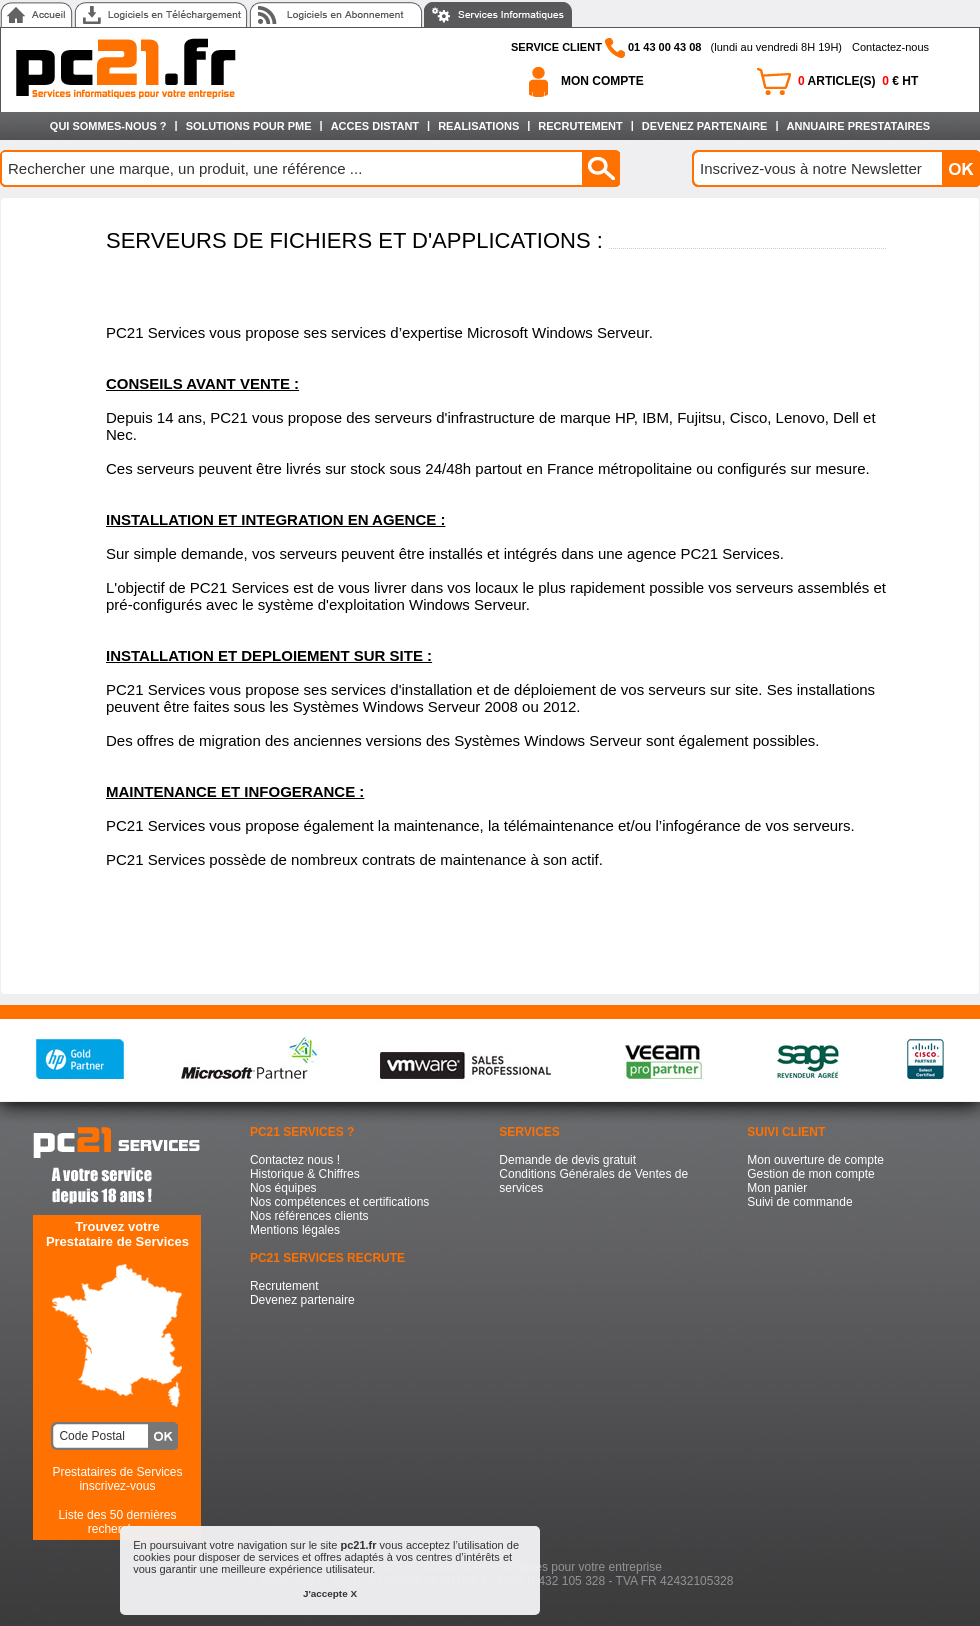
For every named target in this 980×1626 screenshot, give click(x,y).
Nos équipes (283, 1188)
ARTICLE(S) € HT (858, 81)
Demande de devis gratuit (567, 1160)
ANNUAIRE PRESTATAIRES (859, 126)
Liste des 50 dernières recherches (117, 1522)
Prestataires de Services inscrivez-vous (117, 1479)
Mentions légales (295, 1230)
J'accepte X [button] (330, 1593)
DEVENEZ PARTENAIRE (705, 126)
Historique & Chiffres (305, 1174)
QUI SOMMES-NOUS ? (108, 126)
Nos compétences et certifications (339, 1202)
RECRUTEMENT (580, 126)
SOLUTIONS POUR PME (249, 126)
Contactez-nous (890, 47)
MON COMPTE (602, 81)
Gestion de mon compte (810, 1174)
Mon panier (777, 1188)
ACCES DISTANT (375, 126)
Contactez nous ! (295, 1160)
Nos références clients (309, 1216)
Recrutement (284, 1286)
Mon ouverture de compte (815, 1160)
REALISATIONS (478, 126)
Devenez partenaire (302, 1300)
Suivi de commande (799, 1202)
